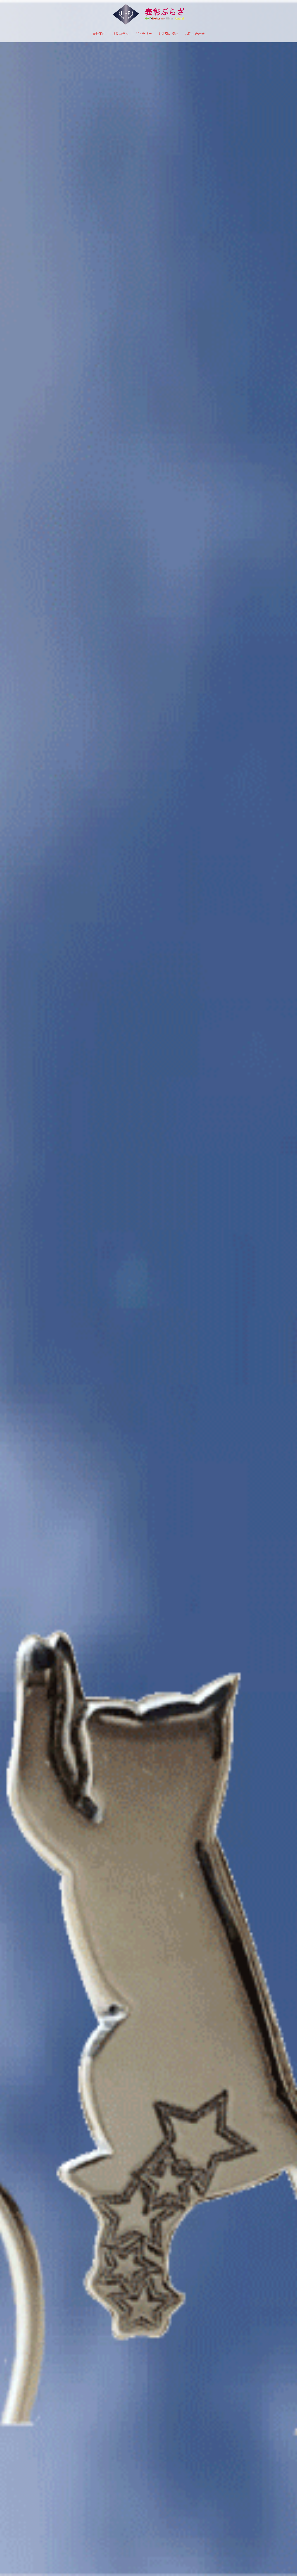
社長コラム (120, 34)
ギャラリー (143, 34)
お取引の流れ (168, 34)
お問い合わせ (195, 34)
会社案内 (99, 34)
